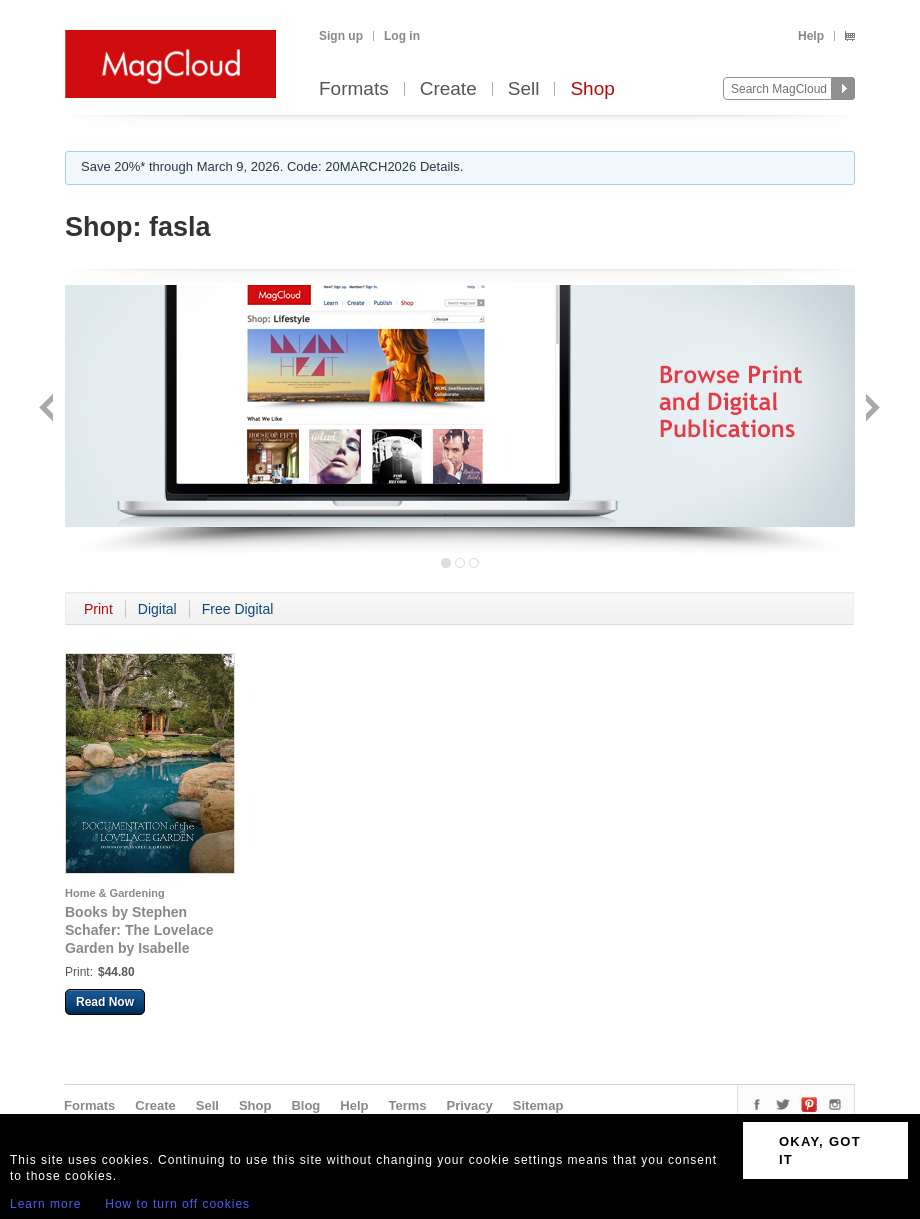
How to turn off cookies (177, 1204)
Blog (305, 1105)
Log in (402, 36)
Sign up (341, 36)
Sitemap (538, 1105)
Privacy (470, 1105)
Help (811, 36)
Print (98, 609)
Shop (592, 89)
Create (448, 89)
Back (48, 409)
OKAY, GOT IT (820, 1150)
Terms (407, 1105)
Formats (354, 89)
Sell (524, 89)
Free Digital (238, 609)
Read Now (105, 1002)
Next (870, 409)
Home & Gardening (115, 893)
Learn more (45, 1204)
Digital (157, 609)
